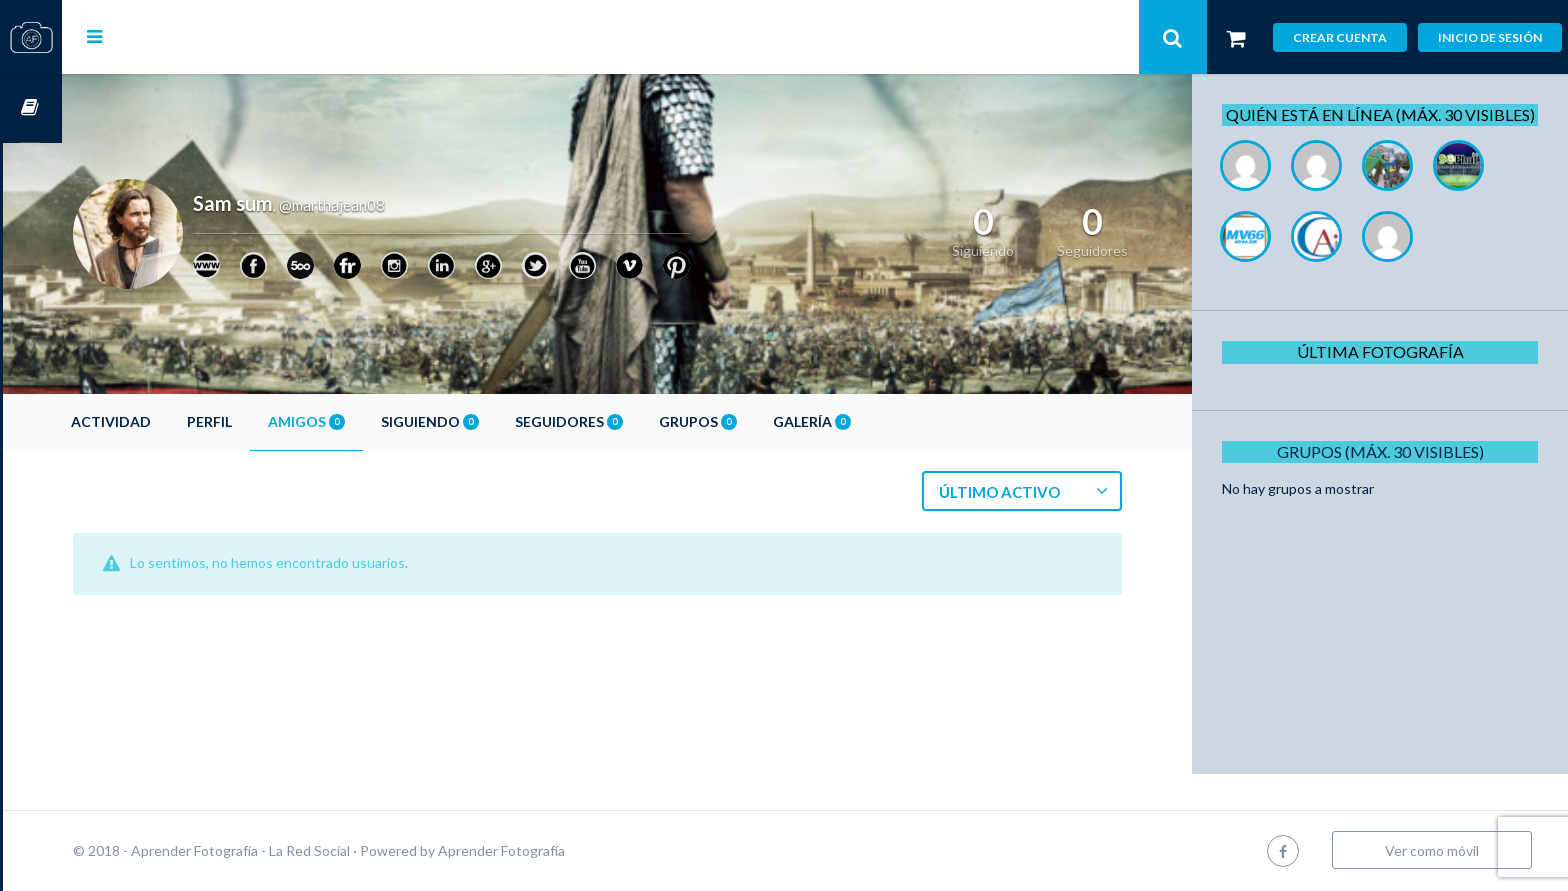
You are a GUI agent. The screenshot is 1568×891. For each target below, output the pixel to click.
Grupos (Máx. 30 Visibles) (1387, 473)
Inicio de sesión (1490, 37)
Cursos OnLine (31, 108)
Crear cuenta (1340, 37)
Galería (871, 421)
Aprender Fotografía (560, 850)
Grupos (757, 421)
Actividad (170, 421)
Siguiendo (489, 421)
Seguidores (628, 421)
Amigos (365, 421)
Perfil (268, 421)
